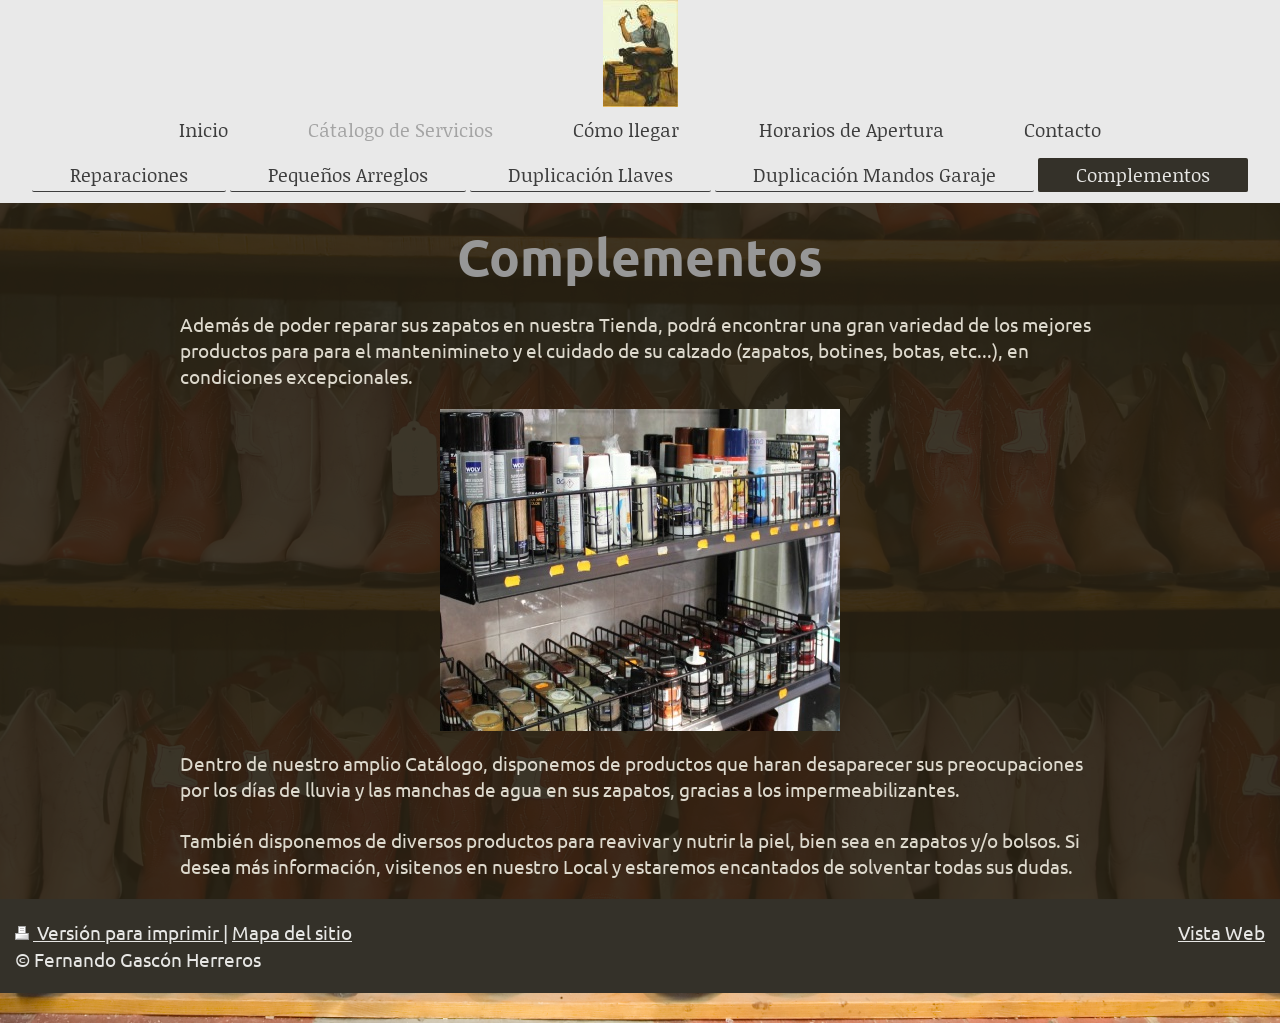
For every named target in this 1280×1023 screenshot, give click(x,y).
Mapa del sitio (292, 932)
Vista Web (1221, 932)
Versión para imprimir (119, 932)
